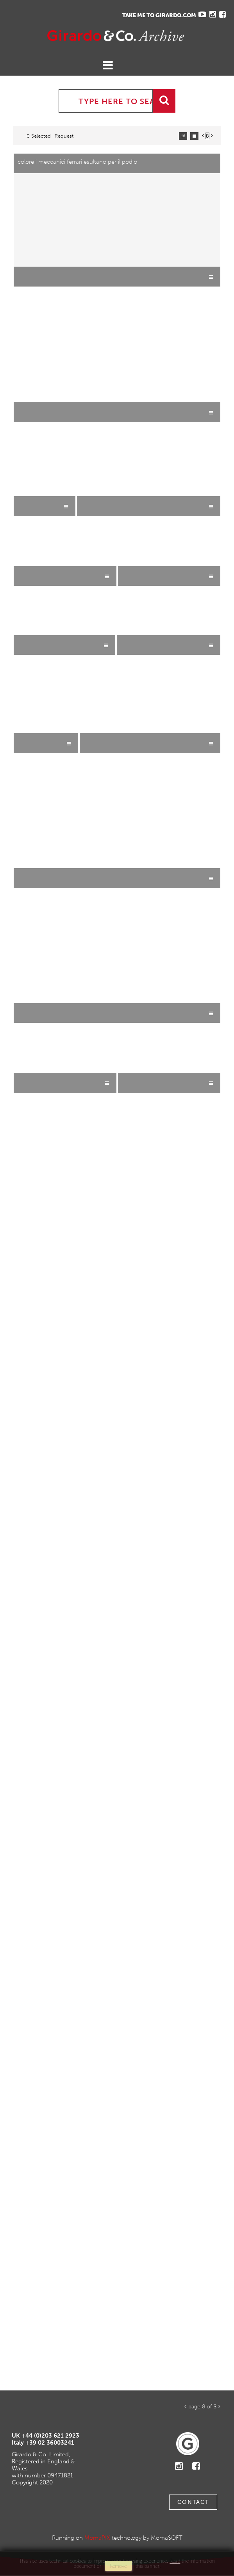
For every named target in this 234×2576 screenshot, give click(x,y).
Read (175, 2561)
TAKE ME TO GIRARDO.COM (159, 15)
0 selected (39, 136)
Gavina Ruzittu (85, 35)
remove (118, 2566)
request (64, 136)
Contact (193, 2502)
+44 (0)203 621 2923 (50, 2435)
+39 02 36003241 (49, 2442)
